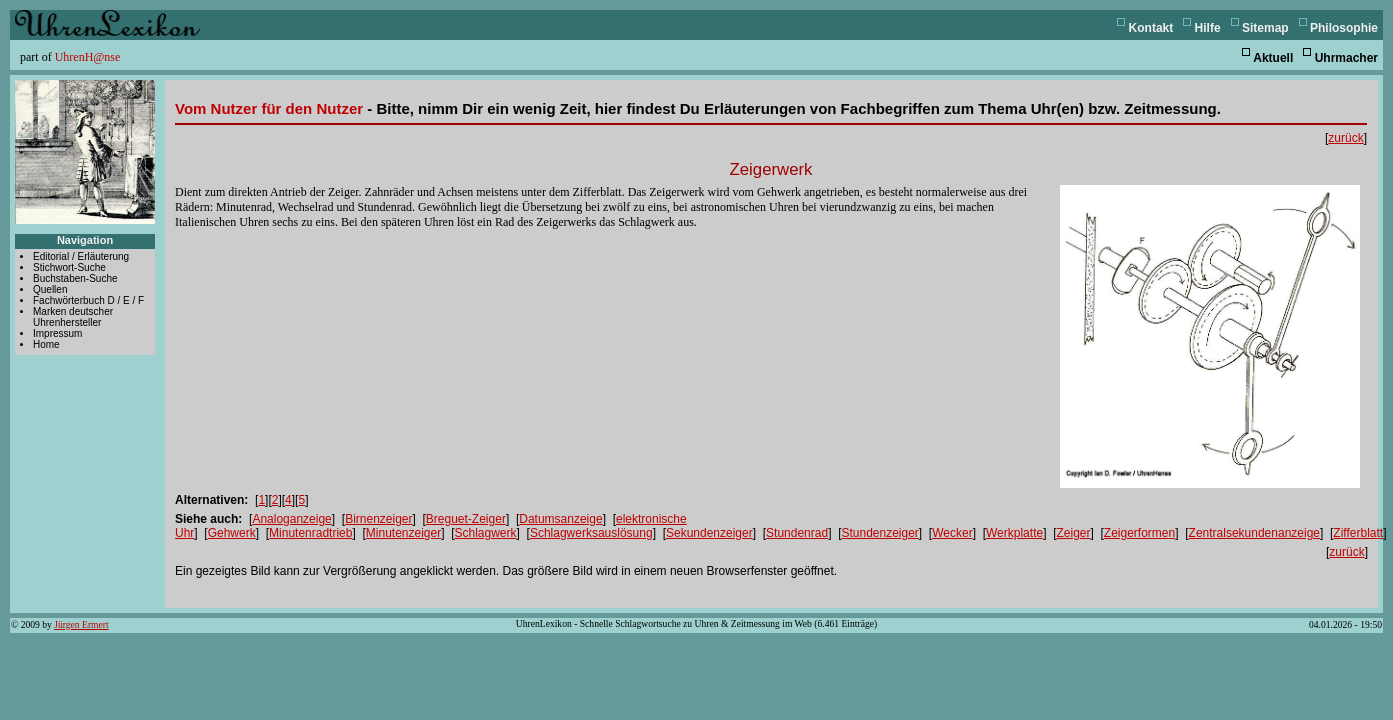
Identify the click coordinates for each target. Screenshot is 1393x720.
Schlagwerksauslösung (591, 533)
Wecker (952, 533)
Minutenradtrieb (310, 533)
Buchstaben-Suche (75, 278)
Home (46, 344)
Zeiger (1073, 533)
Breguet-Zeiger (466, 519)
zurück (1345, 138)
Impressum (57, 333)
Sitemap (1265, 28)
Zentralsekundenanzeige (1254, 533)
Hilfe (1208, 28)
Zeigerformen (1139, 533)
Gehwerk (232, 533)
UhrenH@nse (88, 57)
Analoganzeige (291, 519)
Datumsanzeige (560, 519)
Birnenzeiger (378, 519)
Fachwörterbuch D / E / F (88, 300)
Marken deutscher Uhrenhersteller (73, 317)
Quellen (50, 289)
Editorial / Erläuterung (81, 256)
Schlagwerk (486, 533)
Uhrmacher (1346, 58)
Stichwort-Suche (69, 267)
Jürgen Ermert (81, 624)
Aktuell (1273, 58)
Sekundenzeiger (709, 533)
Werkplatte (1014, 533)
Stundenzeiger (879, 533)
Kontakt (1151, 28)
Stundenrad (797, 533)
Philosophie (1344, 28)
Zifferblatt (1358, 533)
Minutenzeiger (403, 533)
